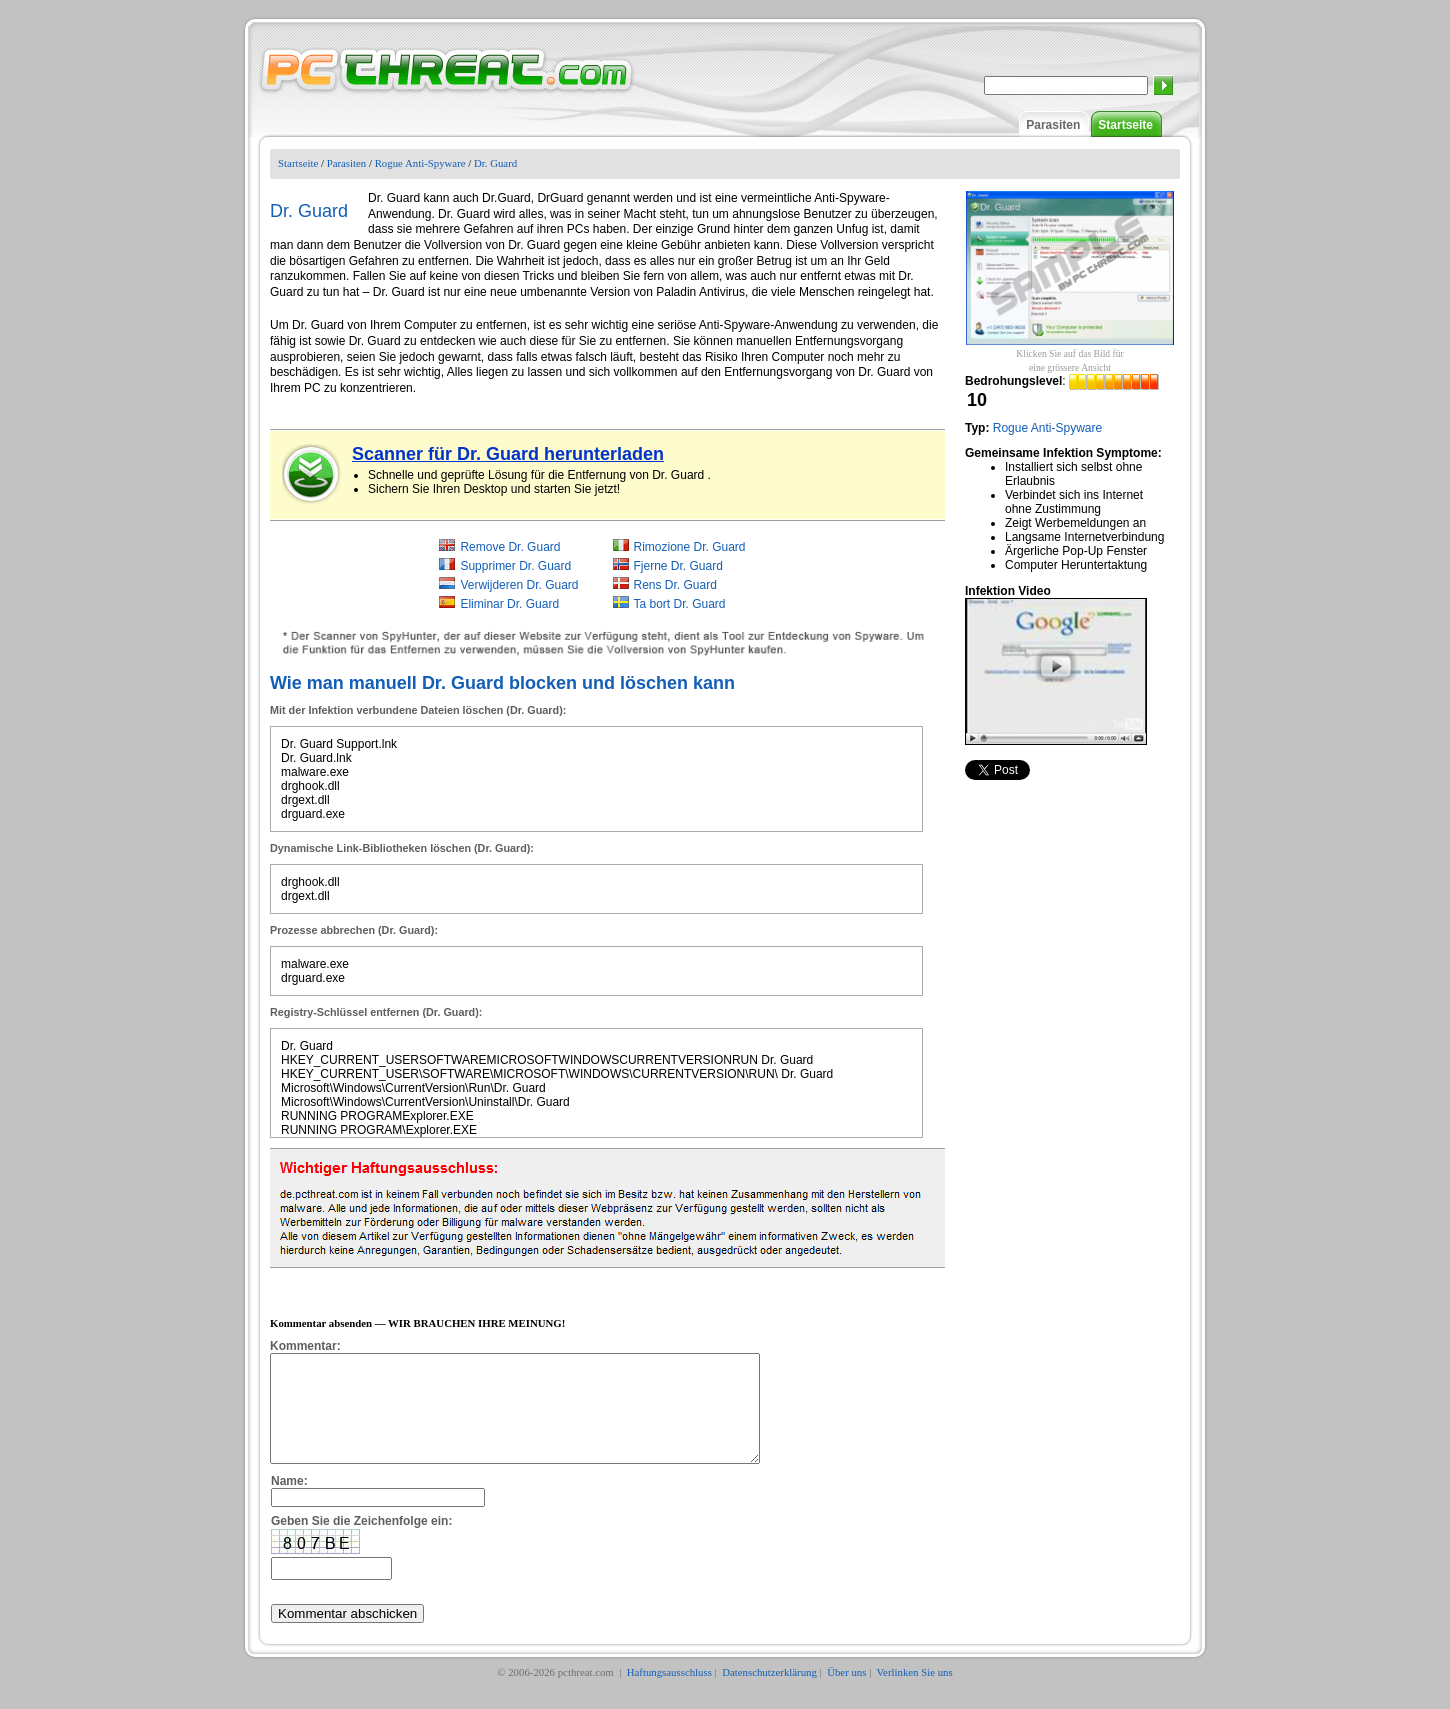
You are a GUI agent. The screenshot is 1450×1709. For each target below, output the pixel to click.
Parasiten (1053, 125)
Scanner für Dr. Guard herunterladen (508, 454)
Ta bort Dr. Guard (680, 604)
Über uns (846, 1693)
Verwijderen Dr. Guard (519, 585)
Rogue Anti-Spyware (420, 163)
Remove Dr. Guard (510, 547)
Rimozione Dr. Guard (690, 547)
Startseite (1125, 125)
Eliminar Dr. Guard (509, 604)
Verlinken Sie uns (915, 1693)
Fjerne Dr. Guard (678, 566)
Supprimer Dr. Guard (515, 566)
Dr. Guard (495, 163)
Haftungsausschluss (669, 1693)
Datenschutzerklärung (769, 1693)
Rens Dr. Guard (675, 585)
